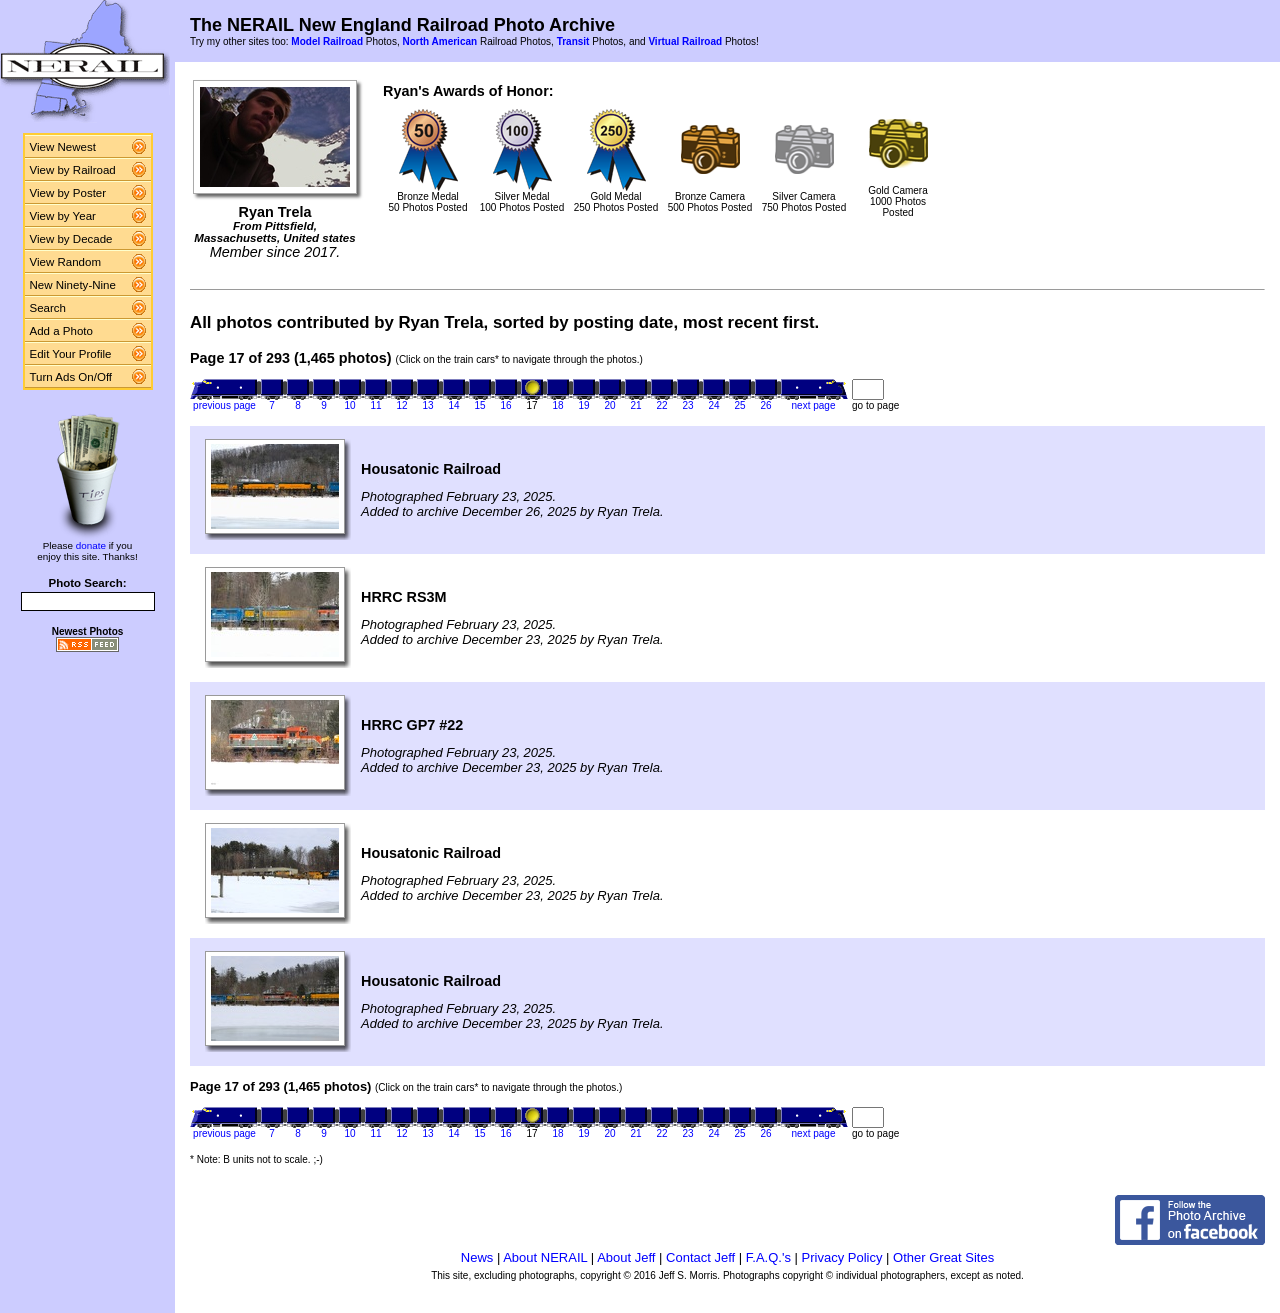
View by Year (63, 216)
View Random (65, 262)
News (477, 1257)
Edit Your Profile (71, 354)
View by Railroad (73, 170)
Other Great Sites (943, 1257)
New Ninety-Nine (73, 285)
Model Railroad (327, 41)
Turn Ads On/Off (71, 377)
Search (48, 308)
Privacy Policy (842, 1257)
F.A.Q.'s (768, 1257)
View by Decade (71, 239)
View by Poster (68, 193)
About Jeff (626, 1257)
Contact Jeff (700, 1257)
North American (439, 41)
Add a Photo (61, 331)
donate (91, 545)
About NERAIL (545, 1257)
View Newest (63, 147)
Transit (573, 41)
